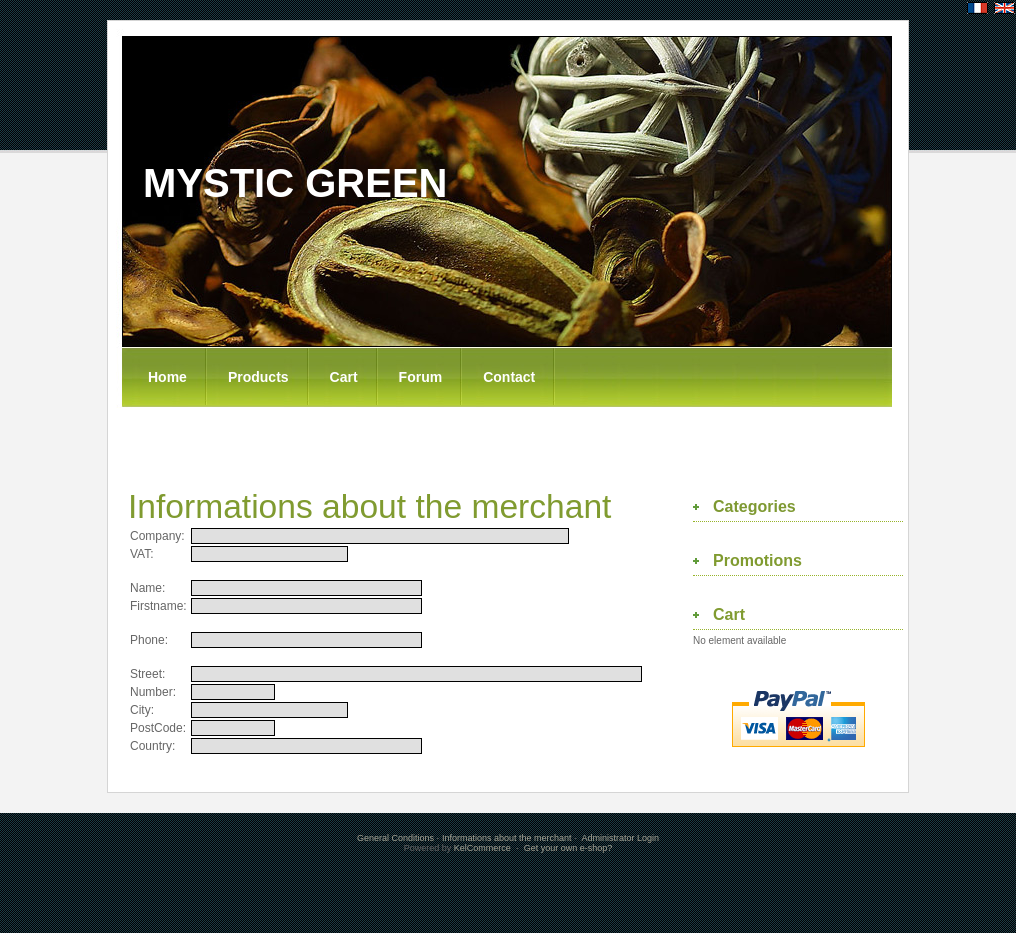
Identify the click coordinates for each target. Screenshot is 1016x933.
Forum (421, 377)
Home (167, 377)
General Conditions (395, 838)
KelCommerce (484, 848)
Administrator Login (621, 838)
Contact (509, 377)
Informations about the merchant (507, 838)
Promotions (757, 560)
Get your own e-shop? (568, 848)
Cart (344, 377)
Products (258, 377)
